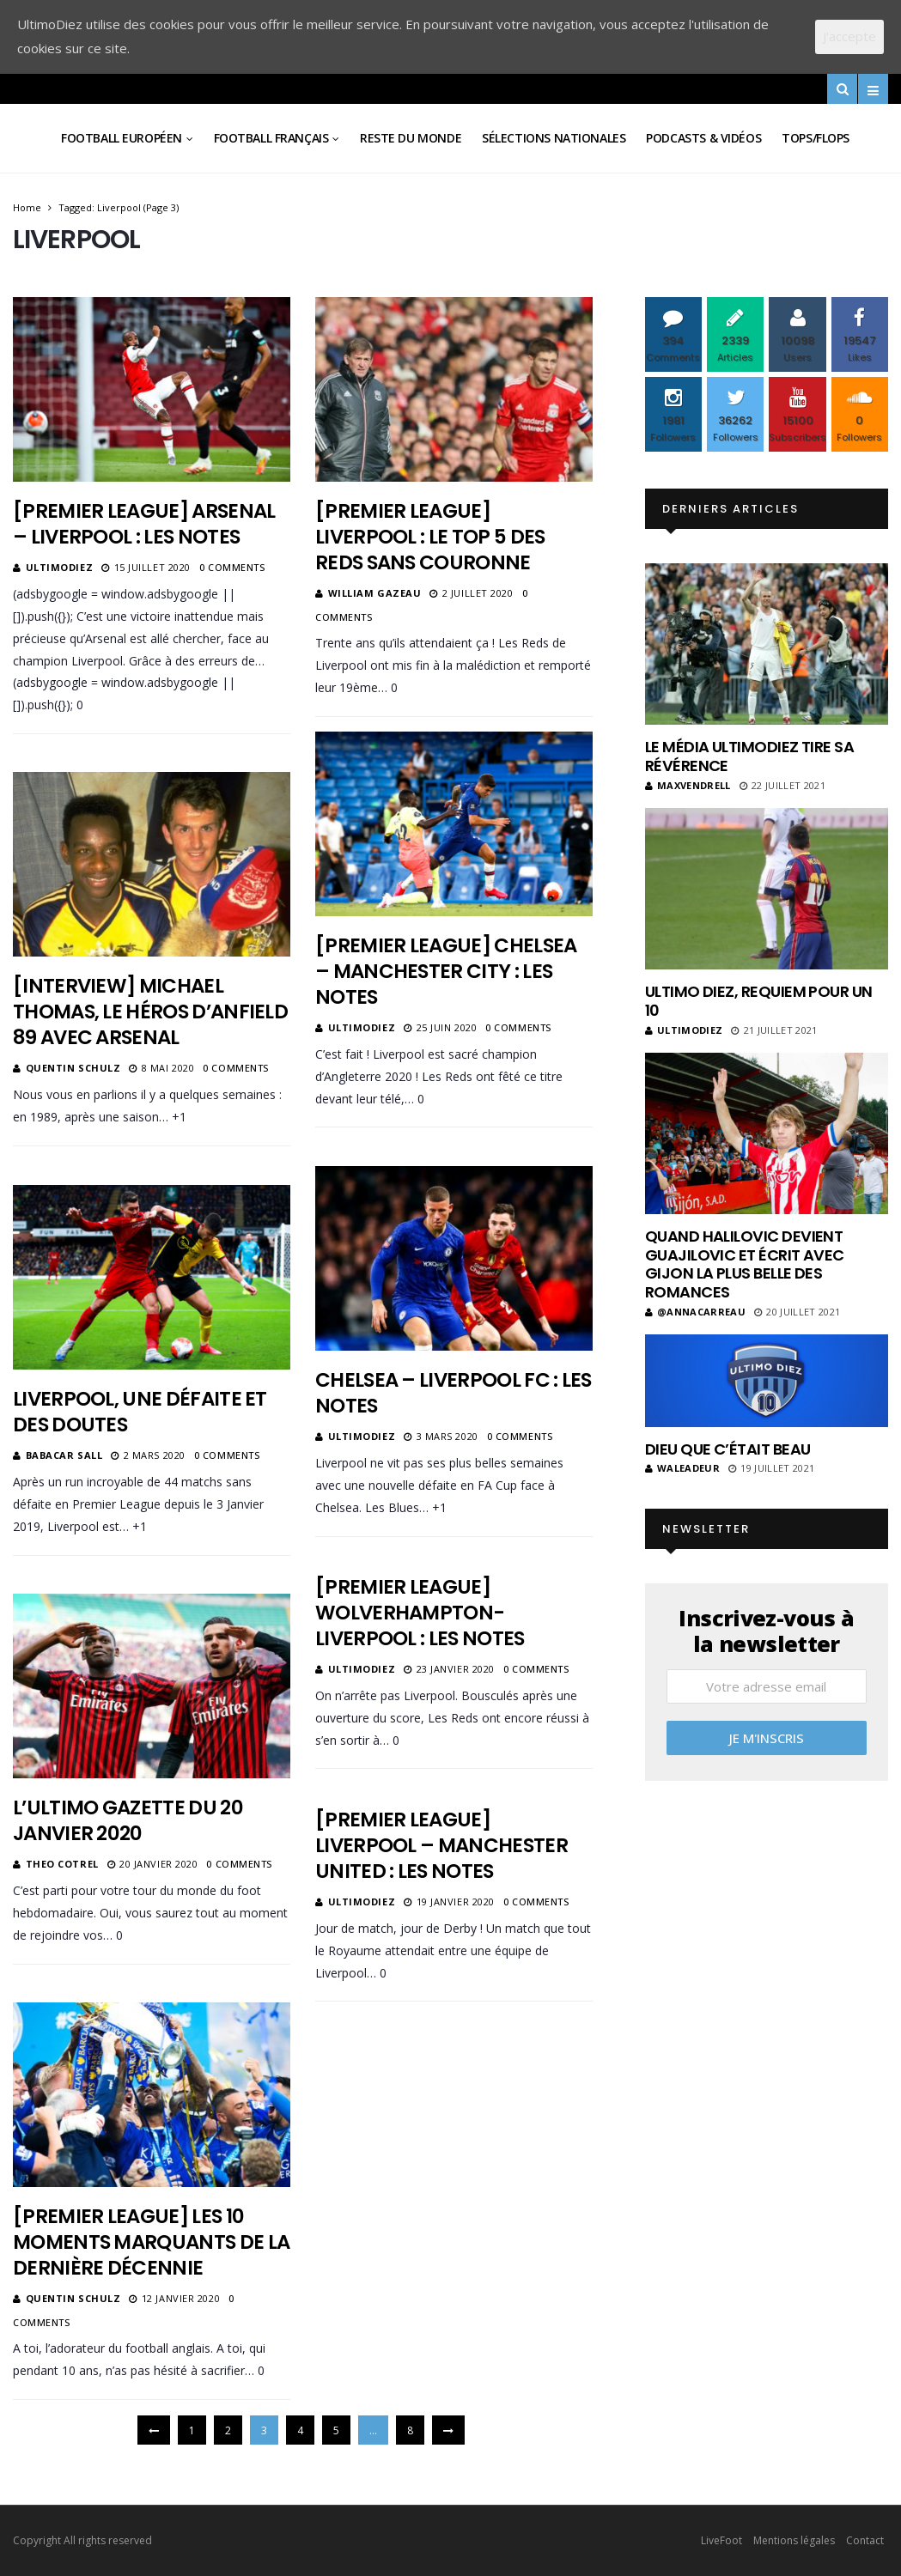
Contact (865, 2540)
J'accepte (849, 36)
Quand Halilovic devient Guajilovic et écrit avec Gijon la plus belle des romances (744, 1264)
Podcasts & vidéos (703, 138)
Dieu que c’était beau (728, 1449)
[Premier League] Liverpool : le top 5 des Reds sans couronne (430, 536)
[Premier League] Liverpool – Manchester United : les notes (441, 1845)
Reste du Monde (410, 138)
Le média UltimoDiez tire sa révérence (749, 756)
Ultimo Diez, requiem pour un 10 (759, 1001)
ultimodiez (60, 567)
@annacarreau (695, 1311)
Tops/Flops (815, 138)
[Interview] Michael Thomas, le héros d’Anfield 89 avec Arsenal (150, 1011)
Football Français (271, 138)
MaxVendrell (688, 785)
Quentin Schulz (73, 1067)
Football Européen (121, 138)
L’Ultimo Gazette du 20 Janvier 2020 (128, 1820)
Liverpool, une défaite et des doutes (140, 1411)
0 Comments (232, 567)
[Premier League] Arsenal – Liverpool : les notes (144, 523)
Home (27, 207)
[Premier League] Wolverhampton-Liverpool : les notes (420, 1612)
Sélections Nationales (553, 138)
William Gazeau (375, 592)
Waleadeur (682, 1467)
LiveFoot (721, 2540)
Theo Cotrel (62, 1863)
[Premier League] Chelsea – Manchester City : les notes (445, 971)
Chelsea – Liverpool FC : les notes (453, 1392)
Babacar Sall (64, 1455)
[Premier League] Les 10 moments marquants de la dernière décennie (151, 2241)
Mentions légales (794, 2540)
